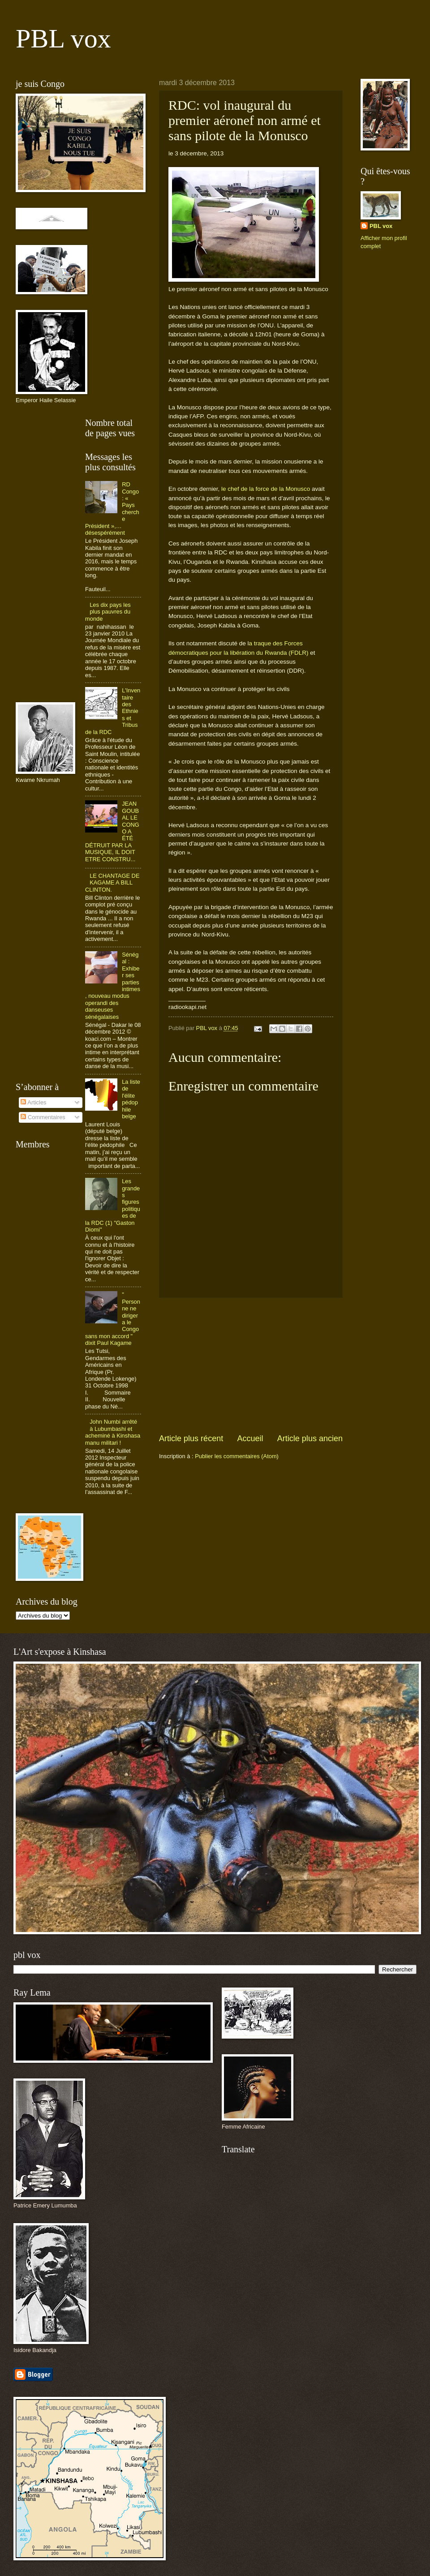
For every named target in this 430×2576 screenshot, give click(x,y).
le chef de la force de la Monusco (265, 488)
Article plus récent (191, 1438)
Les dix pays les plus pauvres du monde (108, 611)
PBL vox (63, 38)
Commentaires (43, 1117)
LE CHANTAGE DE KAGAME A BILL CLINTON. (112, 882)
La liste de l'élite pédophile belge (131, 1099)
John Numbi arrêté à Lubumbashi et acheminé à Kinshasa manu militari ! (112, 1432)
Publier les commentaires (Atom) (237, 1456)
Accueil (250, 1438)
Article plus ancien (310, 1438)
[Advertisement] (251, 1365)
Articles (33, 1102)
